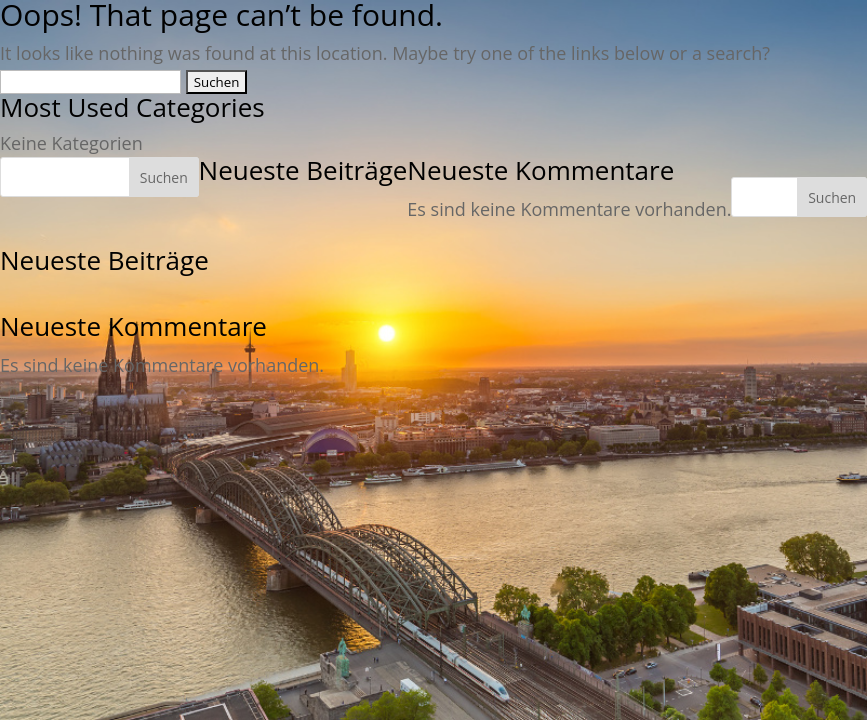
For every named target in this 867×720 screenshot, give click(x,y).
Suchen (832, 197)
